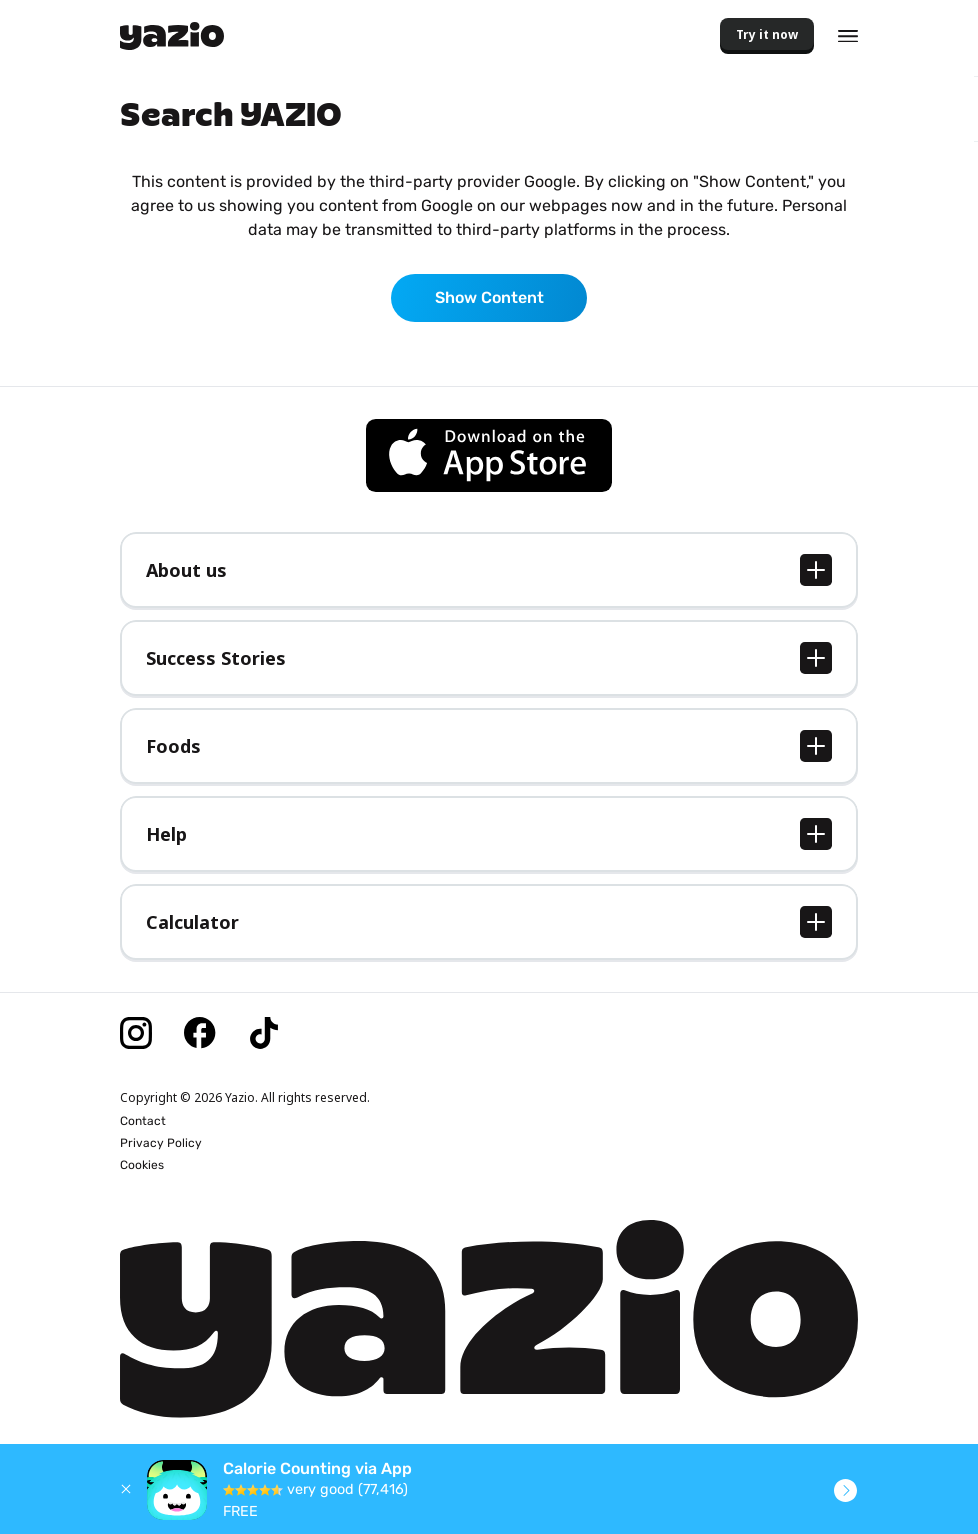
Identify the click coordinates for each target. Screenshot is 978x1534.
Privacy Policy (161, 1143)
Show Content (489, 297)
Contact (143, 1121)
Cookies (142, 1165)
